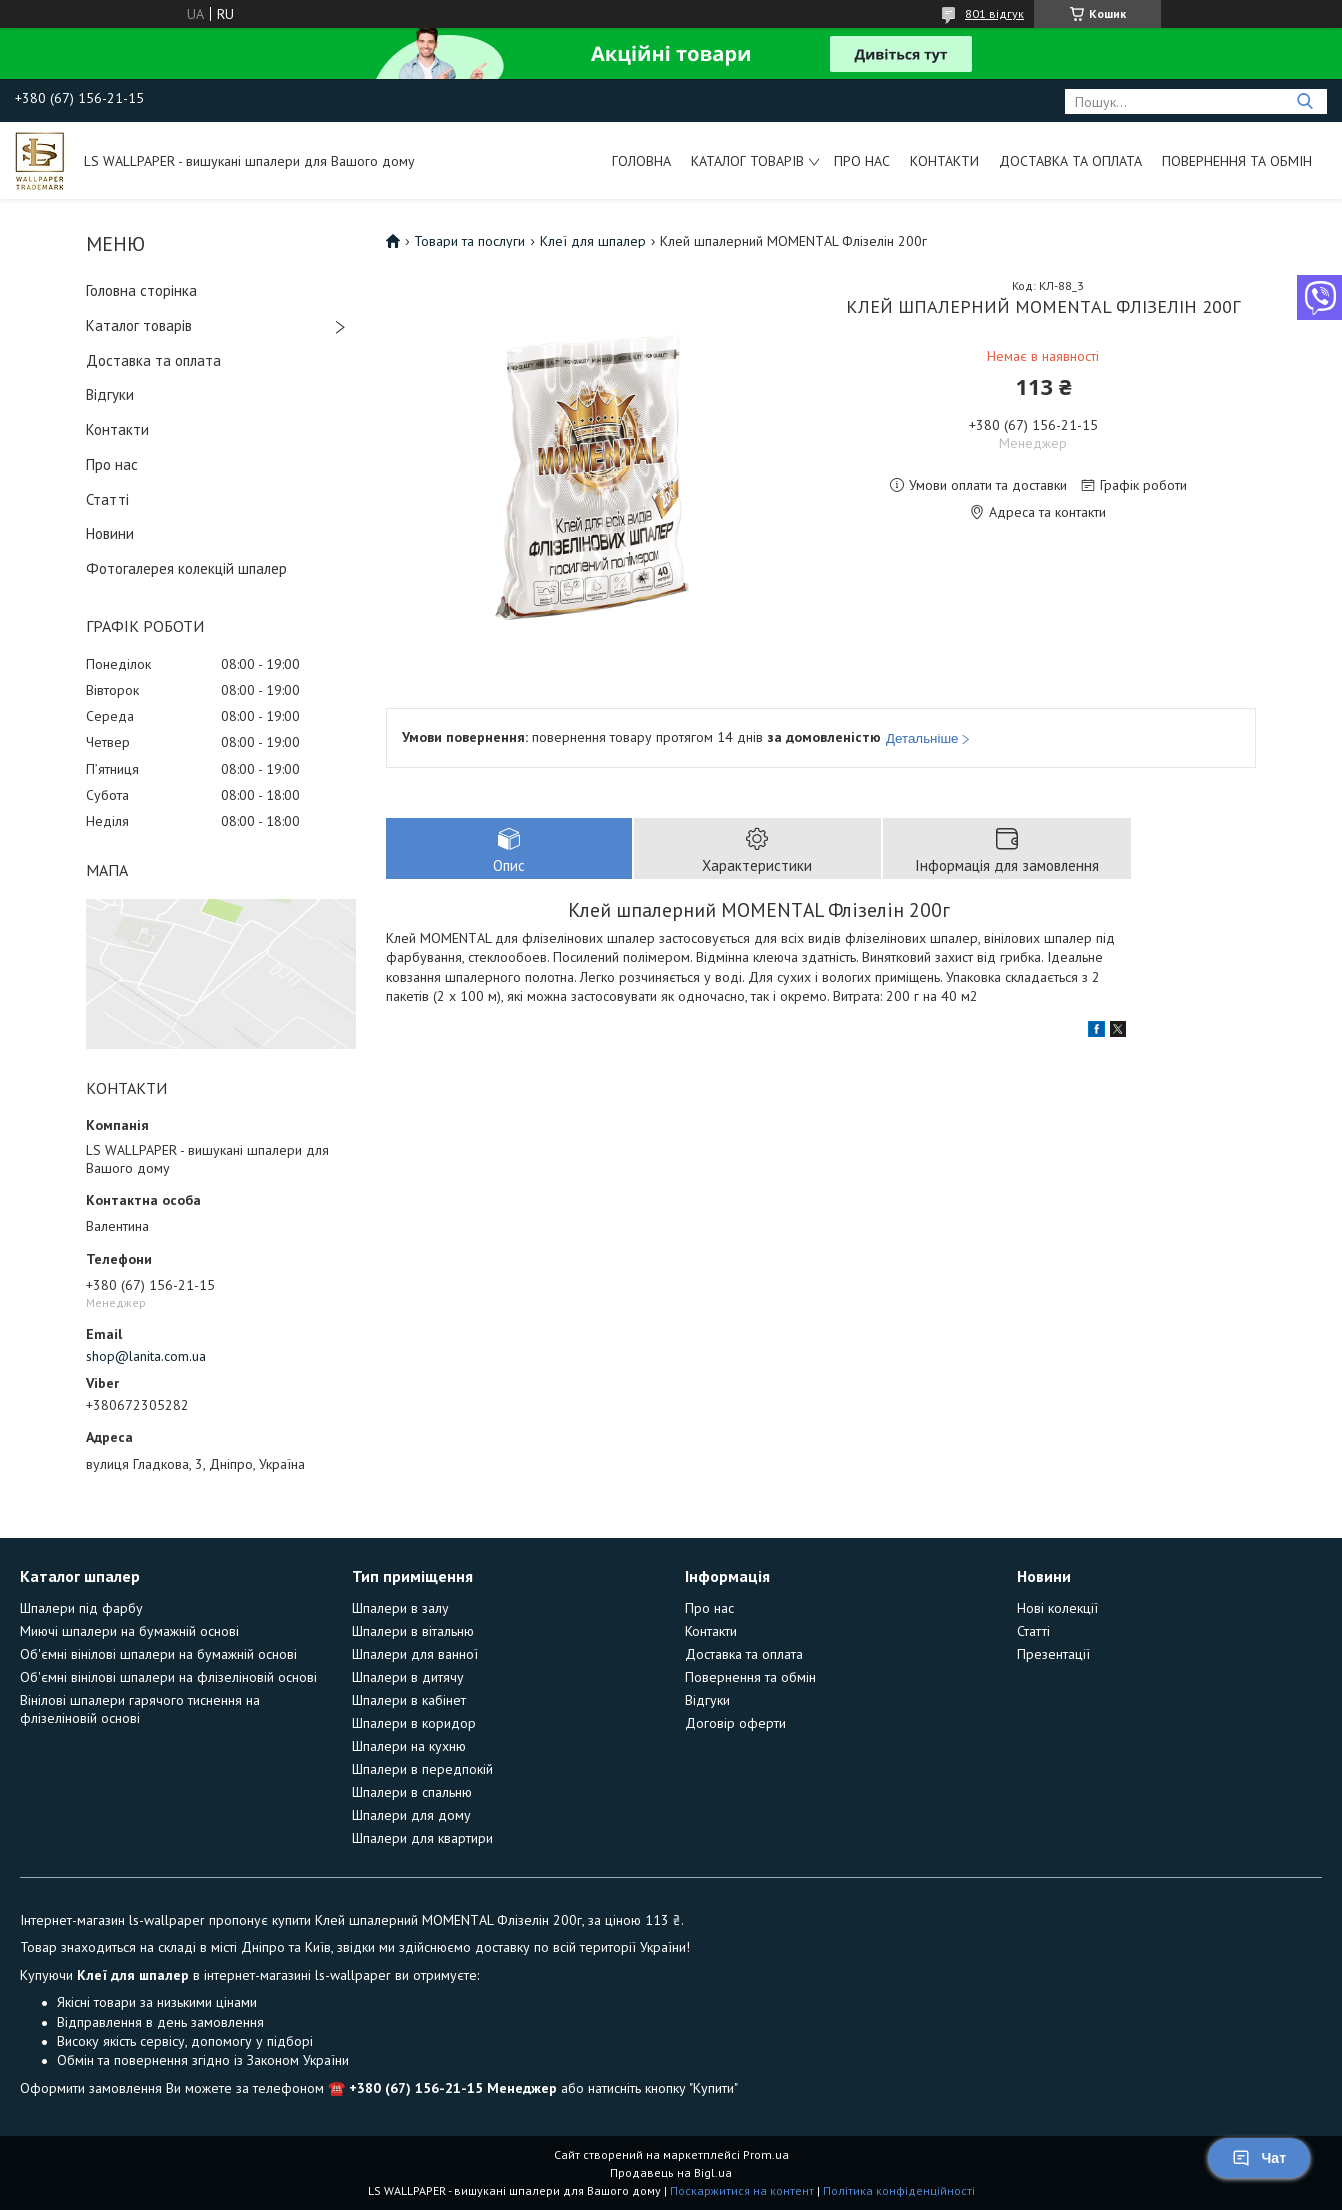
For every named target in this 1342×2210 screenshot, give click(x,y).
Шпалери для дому (411, 1815)
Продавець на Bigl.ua (671, 2172)
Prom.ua (766, 2154)
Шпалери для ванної (415, 1654)
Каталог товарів (747, 161)
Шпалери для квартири (422, 1838)
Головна (641, 161)
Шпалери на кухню (409, 1746)
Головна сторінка (141, 290)
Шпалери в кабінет (409, 1700)
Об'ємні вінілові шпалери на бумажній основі (158, 1654)
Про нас (862, 161)
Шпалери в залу (400, 1608)
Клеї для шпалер (593, 241)
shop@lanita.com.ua (146, 1356)
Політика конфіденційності (899, 2190)
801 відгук (994, 13)
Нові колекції (1057, 1608)
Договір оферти (735, 1723)
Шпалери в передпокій (422, 1769)
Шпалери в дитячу (408, 1677)
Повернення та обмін (1237, 161)
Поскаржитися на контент (742, 2190)
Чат (1259, 2158)
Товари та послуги (469, 241)
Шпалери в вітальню (413, 1631)
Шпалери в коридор (414, 1723)
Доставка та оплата (1070, 161)
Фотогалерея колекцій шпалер (186, 568)
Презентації (1053, 1654)
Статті (107, 499)
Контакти (944, 161)
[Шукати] (1304, 101)
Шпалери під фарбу (81, 1608)
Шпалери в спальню (412, 1792)
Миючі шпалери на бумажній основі (129, 1631)
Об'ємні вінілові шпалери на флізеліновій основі (168, 1677)
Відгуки (110, 394)
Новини (110, 533)
